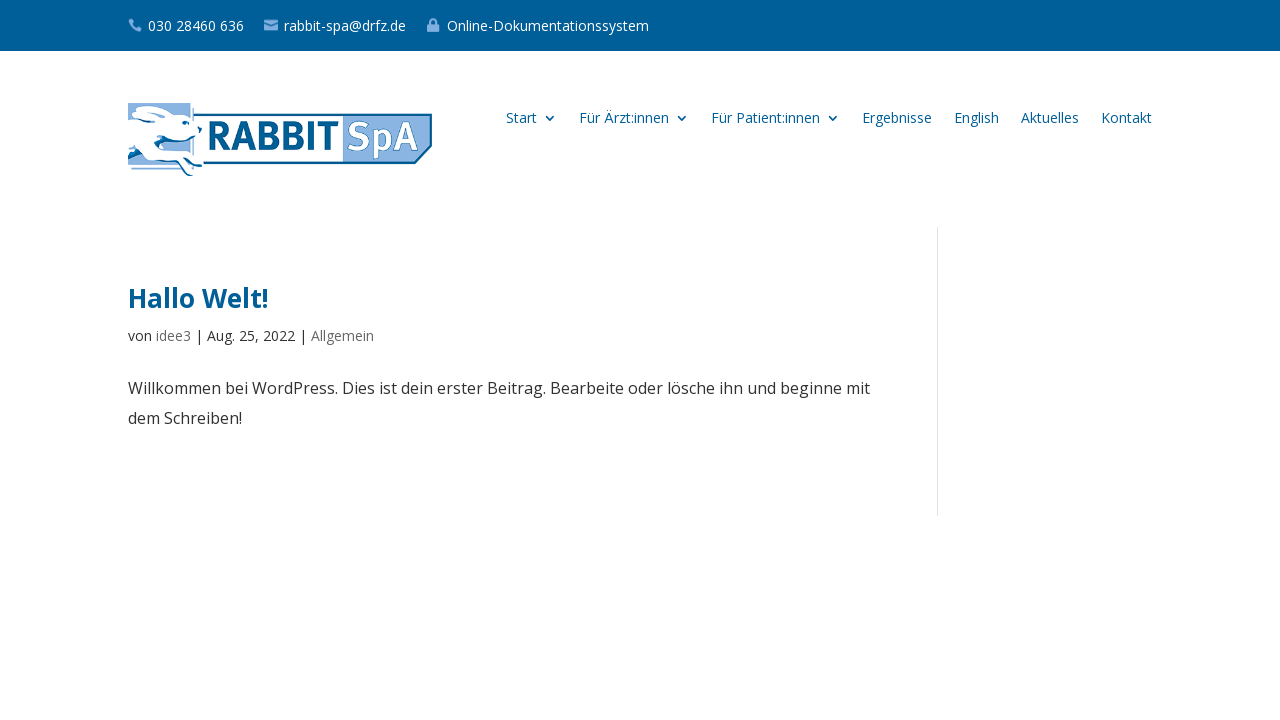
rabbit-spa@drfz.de (345, 25)
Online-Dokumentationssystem (548, 25)
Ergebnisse (897, 119)
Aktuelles (1050, 119)
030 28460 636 (196, 25)
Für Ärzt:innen (624, 119)
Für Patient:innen (765, 119)
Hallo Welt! (198, 298)
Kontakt (1126, 119)
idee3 (173, 335)
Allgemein (342, 335)
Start (521, 119)
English (976, 119)
